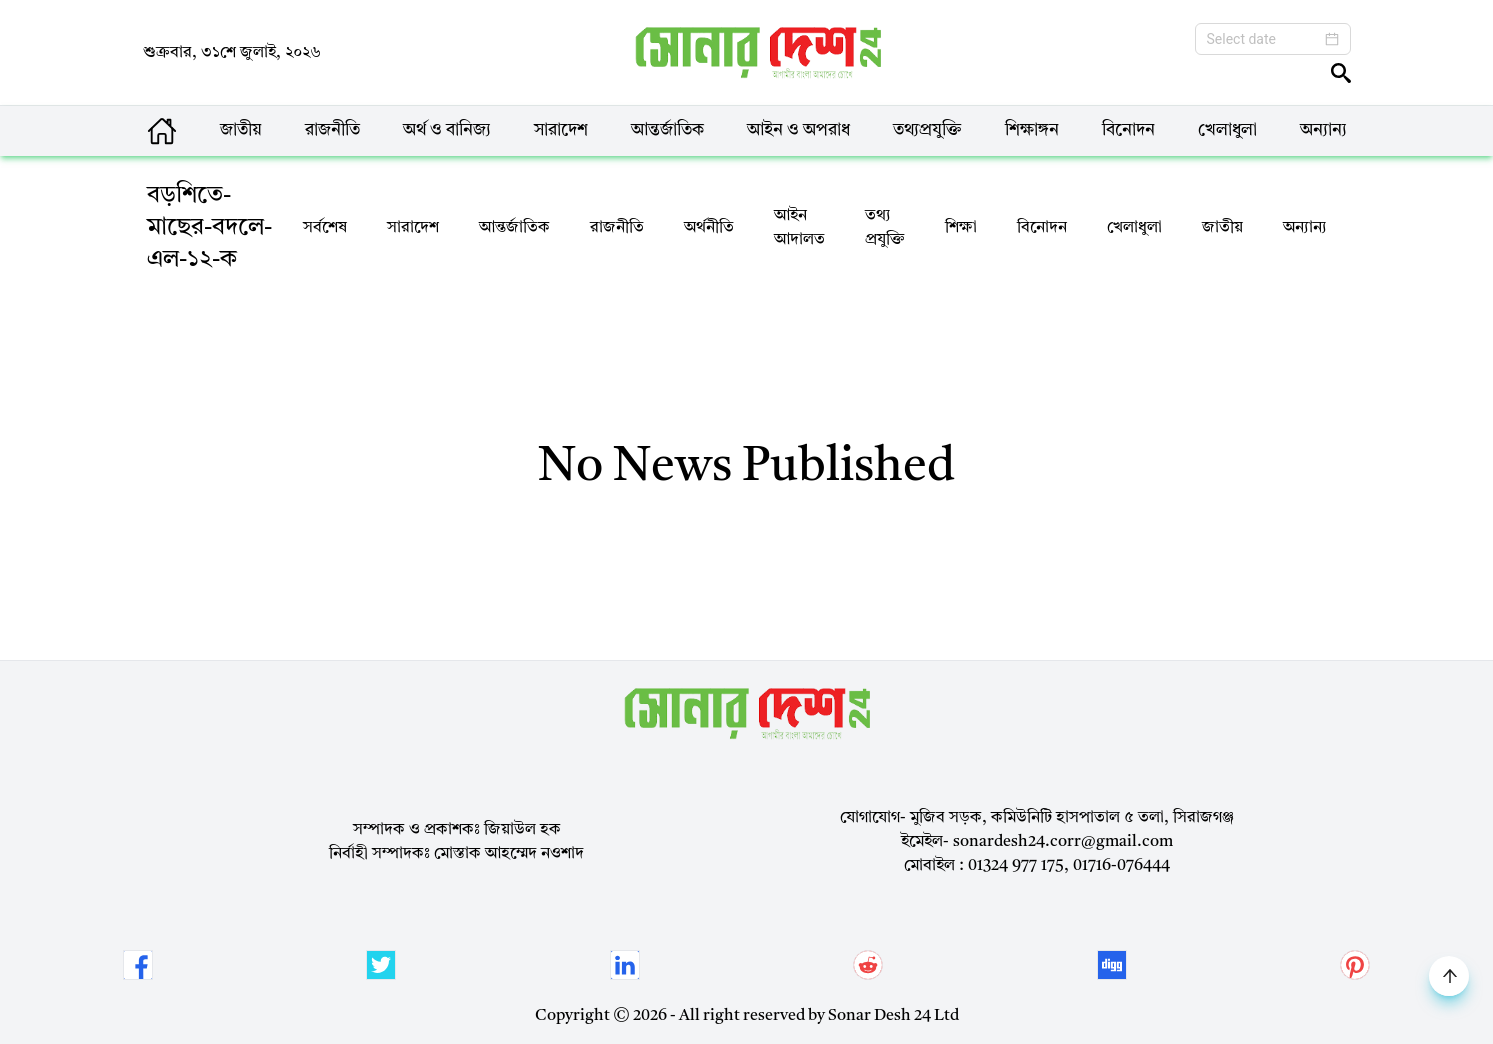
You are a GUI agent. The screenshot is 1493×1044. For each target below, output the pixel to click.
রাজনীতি (332, 130)
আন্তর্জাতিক (667, 130)
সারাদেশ (561, 130)
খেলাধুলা (1227, 130)
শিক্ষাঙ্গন (1032, 130)
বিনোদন (1128, 130)
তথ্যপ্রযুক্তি (927, 130)
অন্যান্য (1323, 130)
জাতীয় (241, 130)
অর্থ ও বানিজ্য (447, 130)
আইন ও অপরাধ (798, 130)
